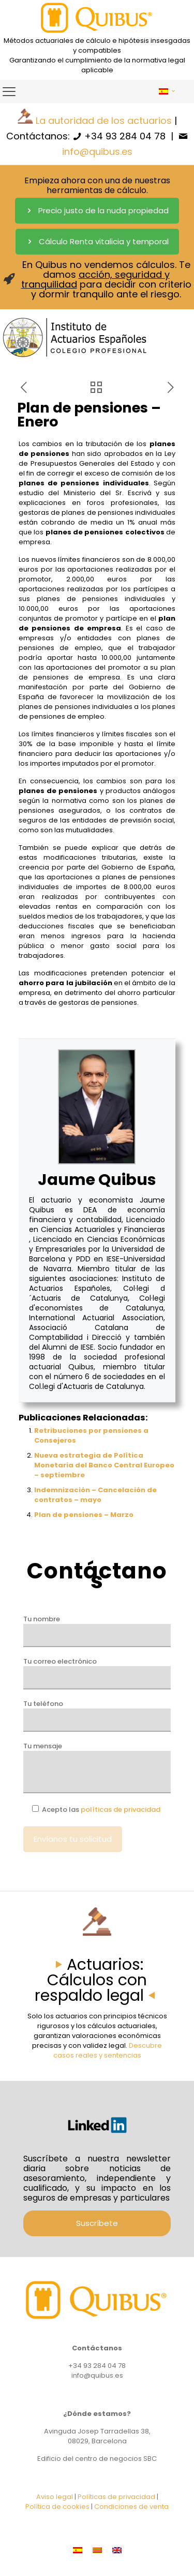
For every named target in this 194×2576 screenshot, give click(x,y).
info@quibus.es (97, 151)
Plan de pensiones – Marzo (83, 1515)
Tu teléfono (97, 1715)
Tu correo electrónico (97, 1672)
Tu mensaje (97, 1767)
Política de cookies (57, 2506)
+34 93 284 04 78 (125, 136)
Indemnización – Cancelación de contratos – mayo (95, 1495)
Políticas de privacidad (116, 2497)
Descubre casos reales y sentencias (107, 2050)
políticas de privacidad (120, 1809)
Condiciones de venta (131, 2506)
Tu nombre (97, 1630)
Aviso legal (54, 2497)
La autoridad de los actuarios (104, 120)
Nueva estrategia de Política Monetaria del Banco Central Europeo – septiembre (104, 1465)
